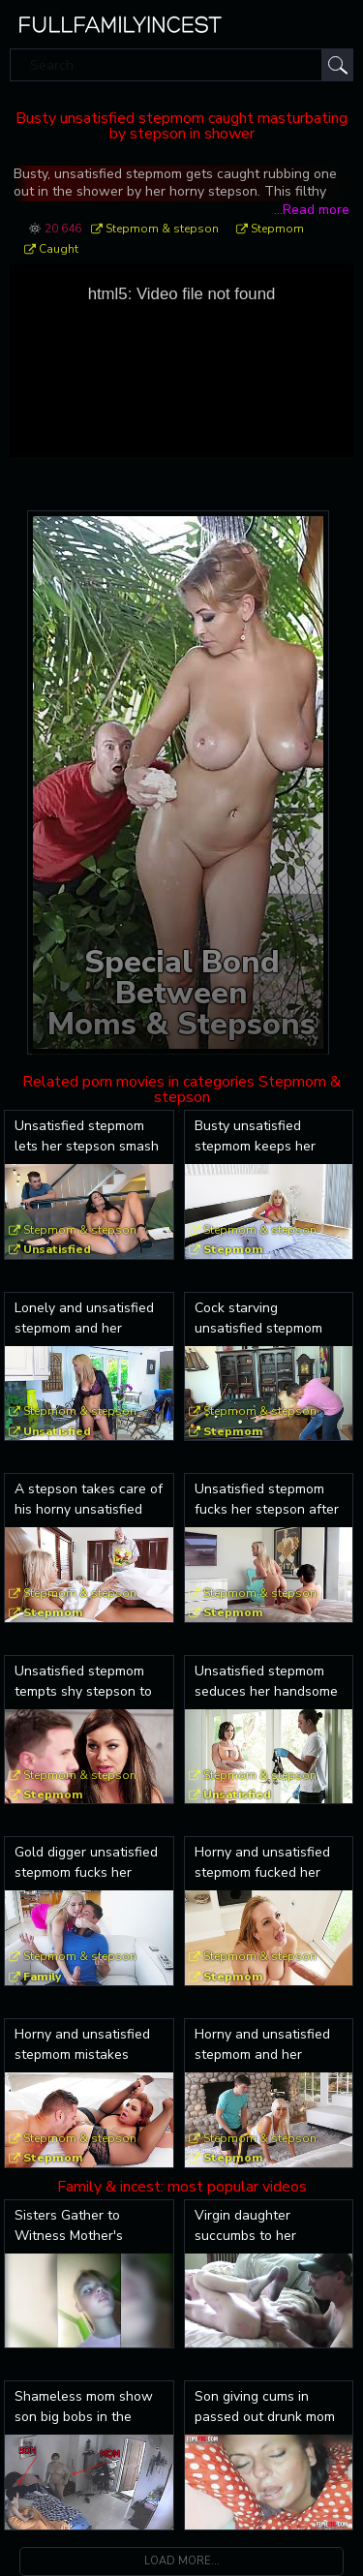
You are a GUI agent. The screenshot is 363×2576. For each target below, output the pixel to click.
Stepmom (277, 228)
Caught (58, 249)
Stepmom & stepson (162, 228)
